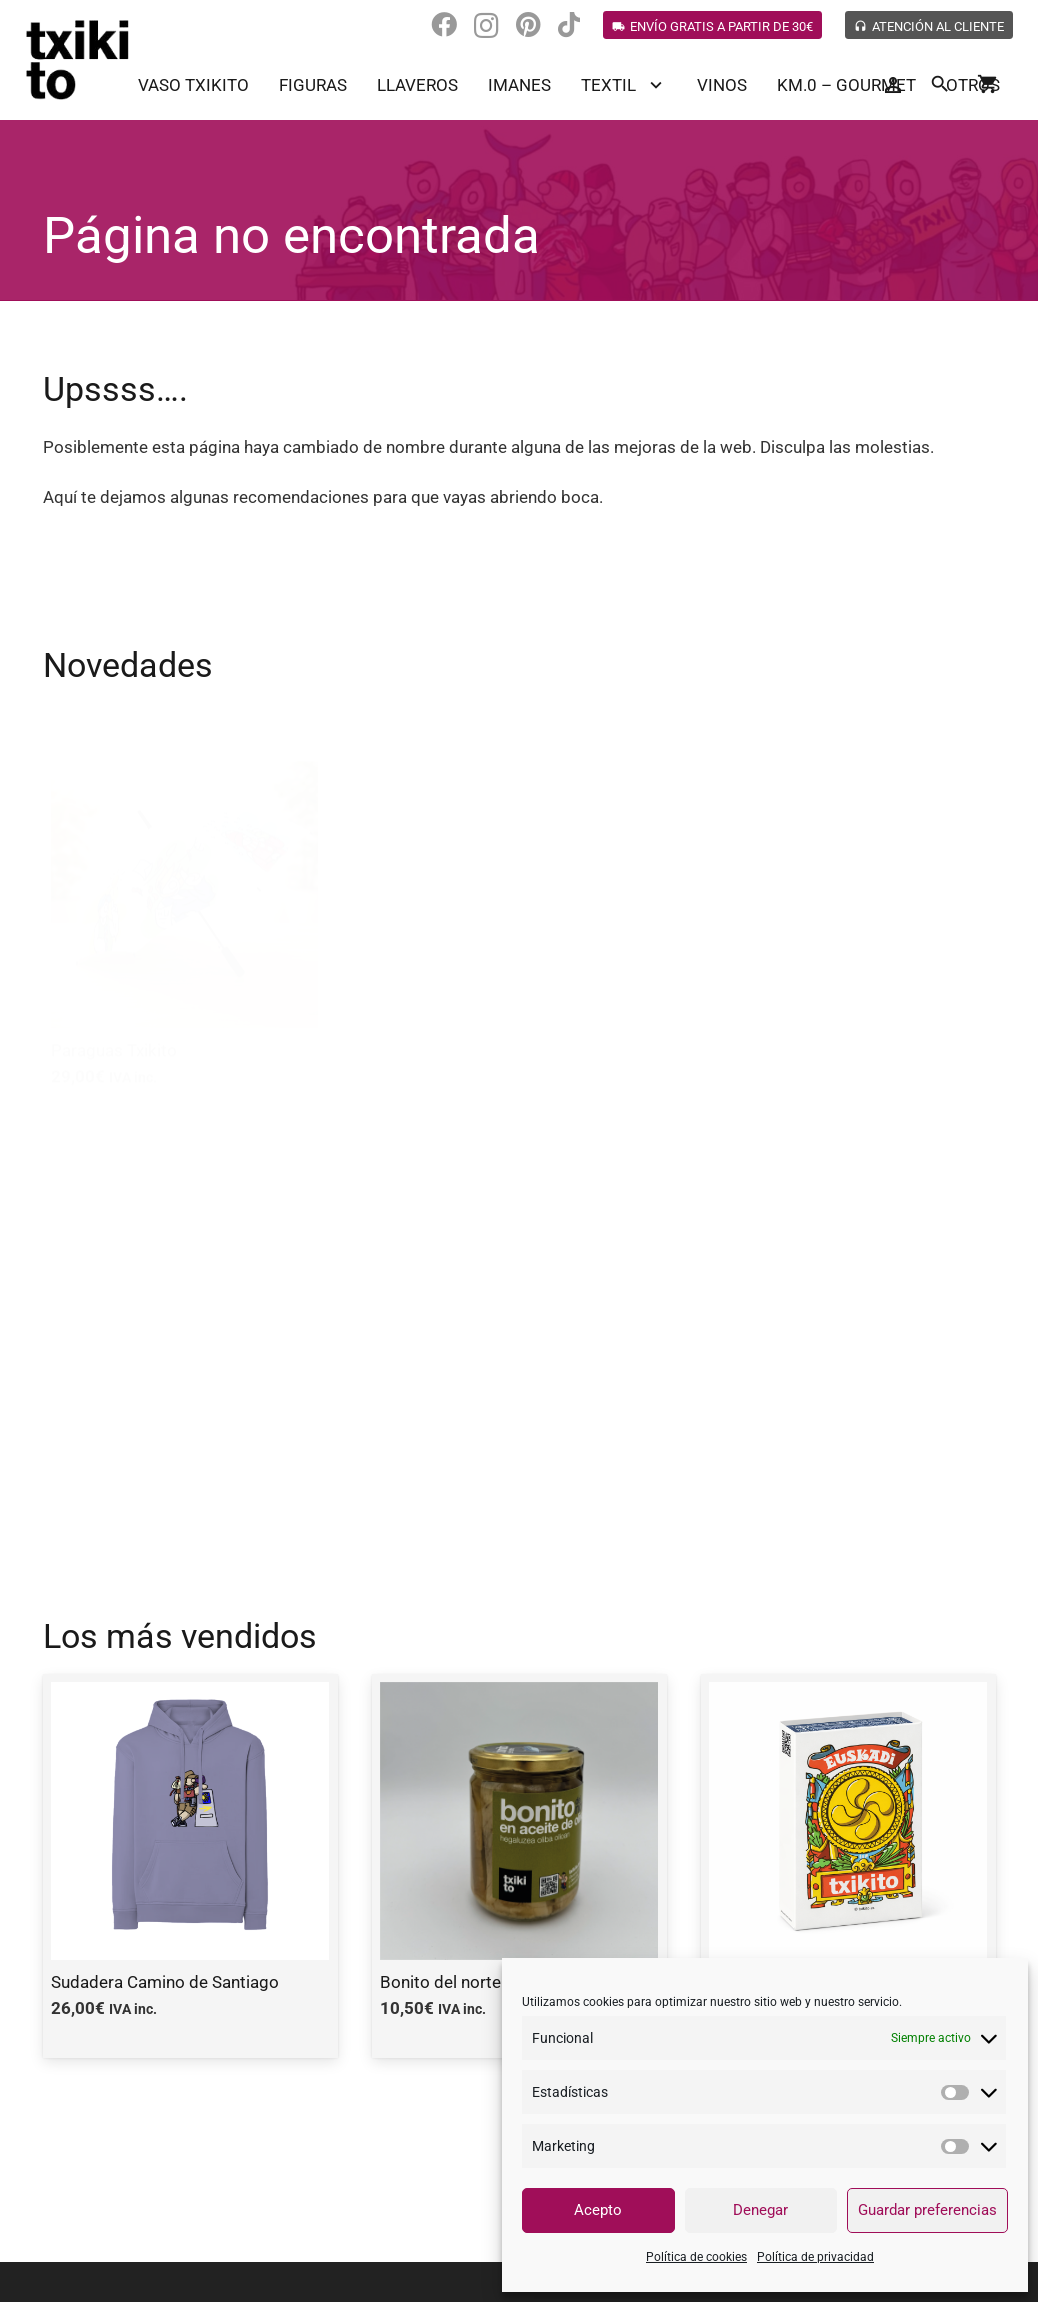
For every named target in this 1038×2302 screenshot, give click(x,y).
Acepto (598, 2210)
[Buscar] (940, 85)
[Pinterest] (528, 25)
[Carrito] (988, 85)
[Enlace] (78, 60)
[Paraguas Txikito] (185, 889)
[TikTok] (569, 25)
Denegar (760, 2210)
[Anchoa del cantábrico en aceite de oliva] (854, 889)
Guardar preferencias (927, 2210)
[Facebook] (444, 25)
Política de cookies (696, 2257)
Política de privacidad (815, 2257)
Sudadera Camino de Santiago (165, 1982)
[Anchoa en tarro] (185, 1303)
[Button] (892, 85)
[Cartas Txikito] (519, 889)
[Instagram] (486, 26)
